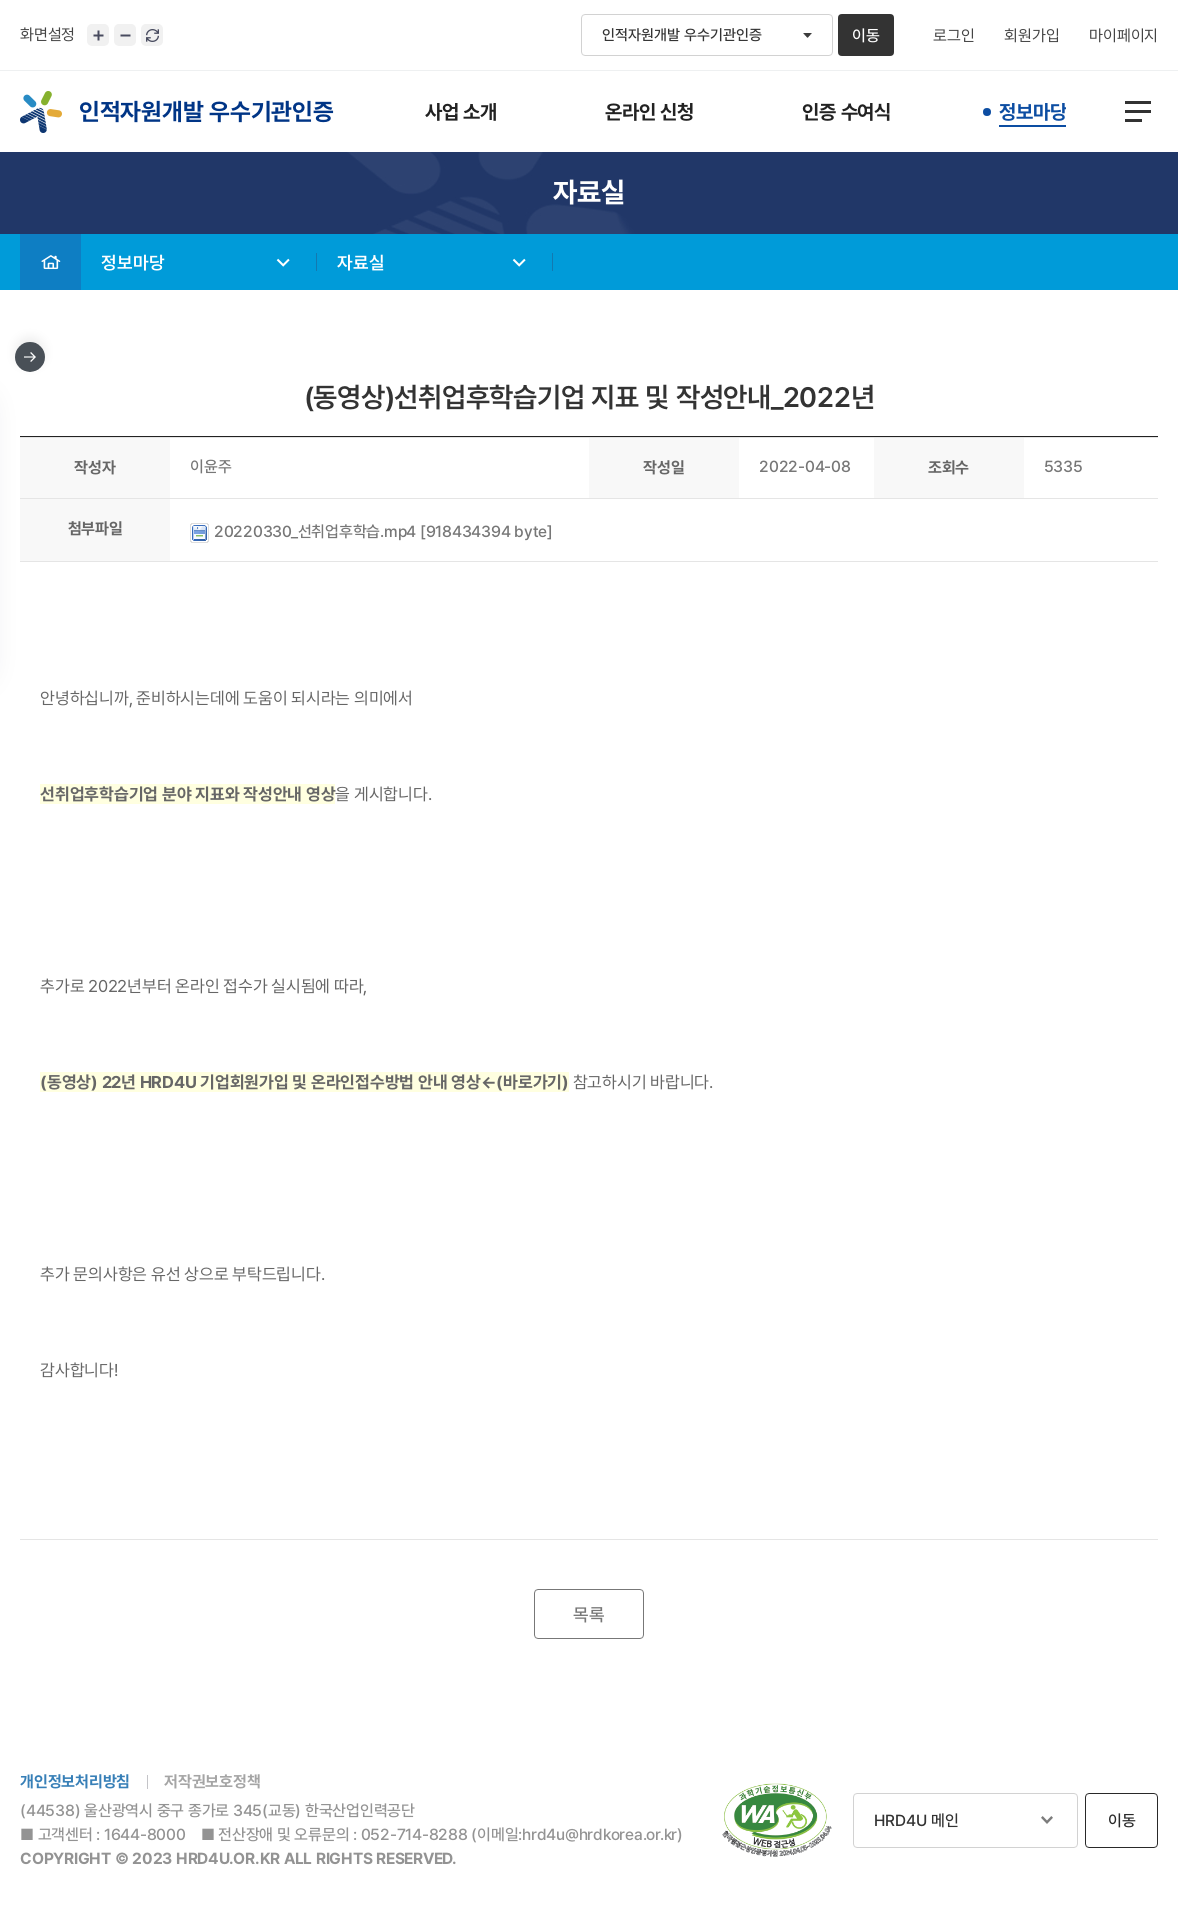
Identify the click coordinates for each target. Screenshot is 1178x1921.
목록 (589, 1614)
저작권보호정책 (212, 1781)
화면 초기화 (152, 35)
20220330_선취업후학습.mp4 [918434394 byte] (371, 531)
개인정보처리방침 (75, 1781)
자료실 (361, 262)
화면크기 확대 (98, 35)
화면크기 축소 (125, 35)
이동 (866, 35)
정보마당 (133, 262)
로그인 (953, 36)
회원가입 (1031, 36)
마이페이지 (1123, 36)
